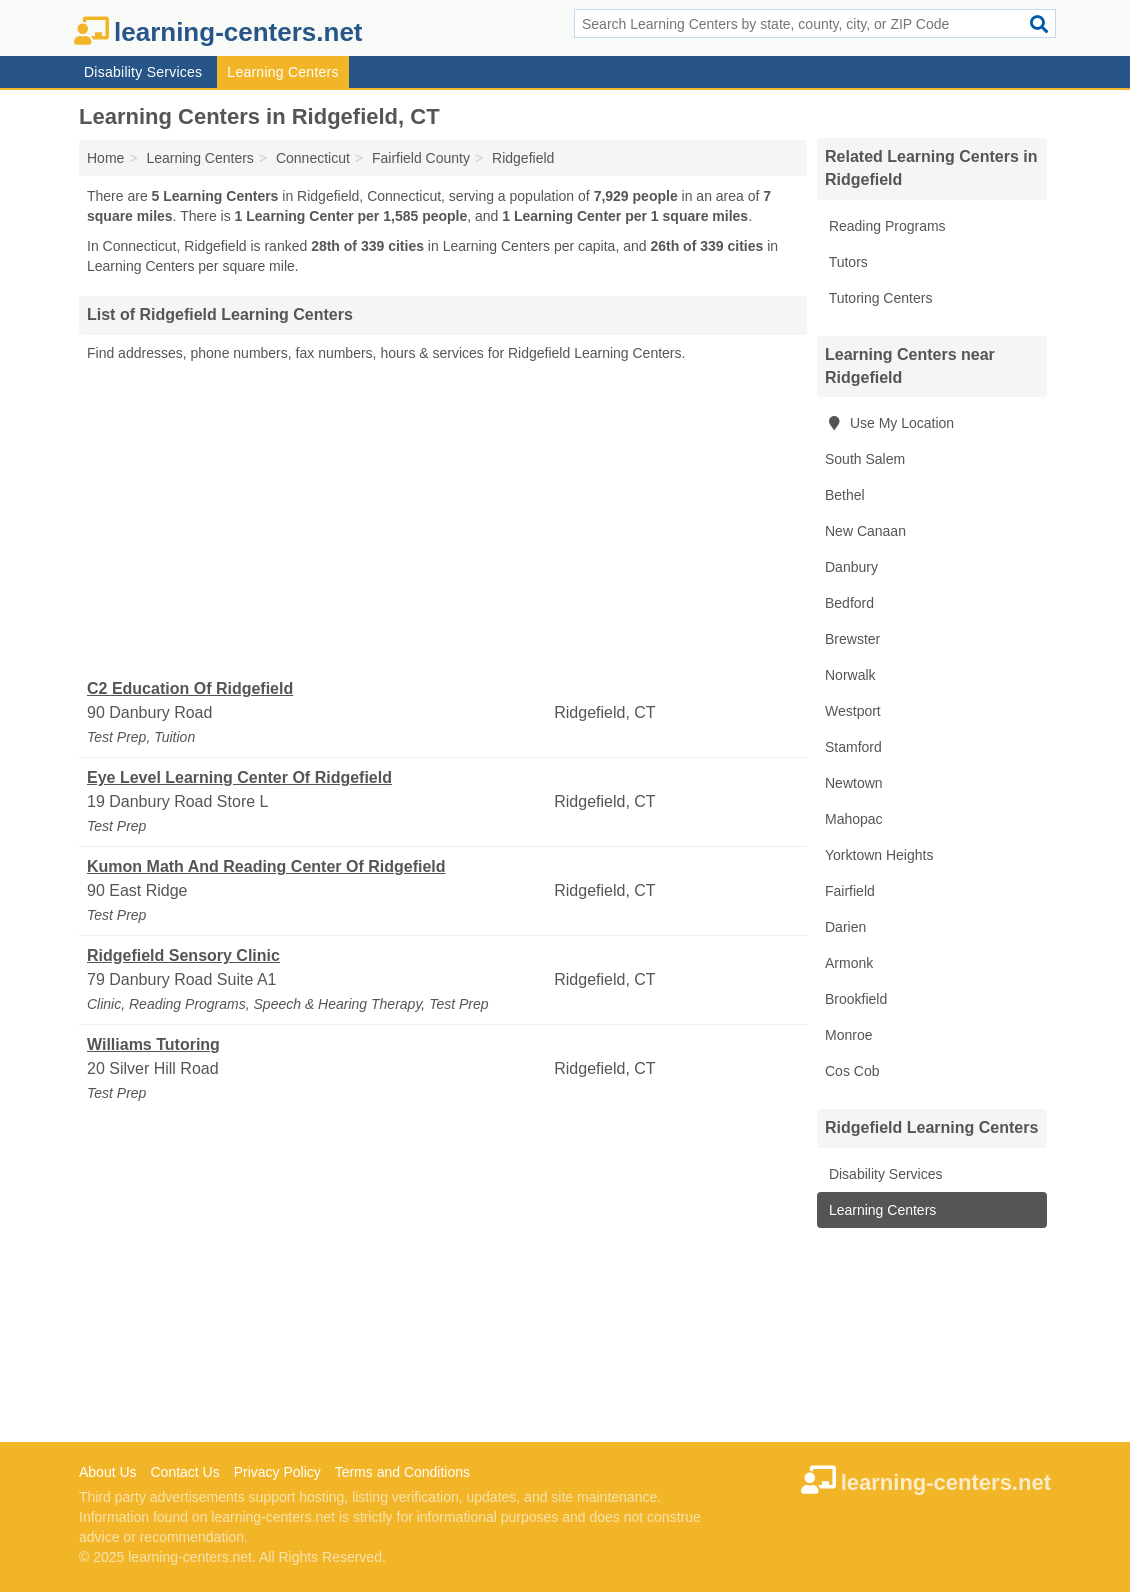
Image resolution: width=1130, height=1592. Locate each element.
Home (105, 158)
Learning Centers (282, 72)
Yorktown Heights (879, 855)
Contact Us (184, 1472)
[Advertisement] (443, 521)
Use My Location (889, 423)
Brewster (852, 639)
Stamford (853, 747)
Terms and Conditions (402, 1472)
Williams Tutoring (153, 1044)
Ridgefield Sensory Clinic (183, 955)
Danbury (851, 567)
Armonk (849, 963)
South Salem (865, 459)
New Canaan (865, 531)
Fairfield (850, 891)
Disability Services (143, 72)
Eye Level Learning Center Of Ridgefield (239, 777)
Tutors (846, 262)
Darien (845, 927)
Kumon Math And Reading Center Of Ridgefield (266, 866)
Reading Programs (885, 226)
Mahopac (854, 819)
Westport (853, 711)
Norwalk (850, 675)
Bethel (845, 495)
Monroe (848, 1035)
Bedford (849, 603)
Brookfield (856, 999)
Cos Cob (852, 1071)
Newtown (854, 783)
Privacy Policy (277, 1472)
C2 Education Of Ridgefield (190, 688)
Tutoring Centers (878, 298)
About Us (108, 1472)
